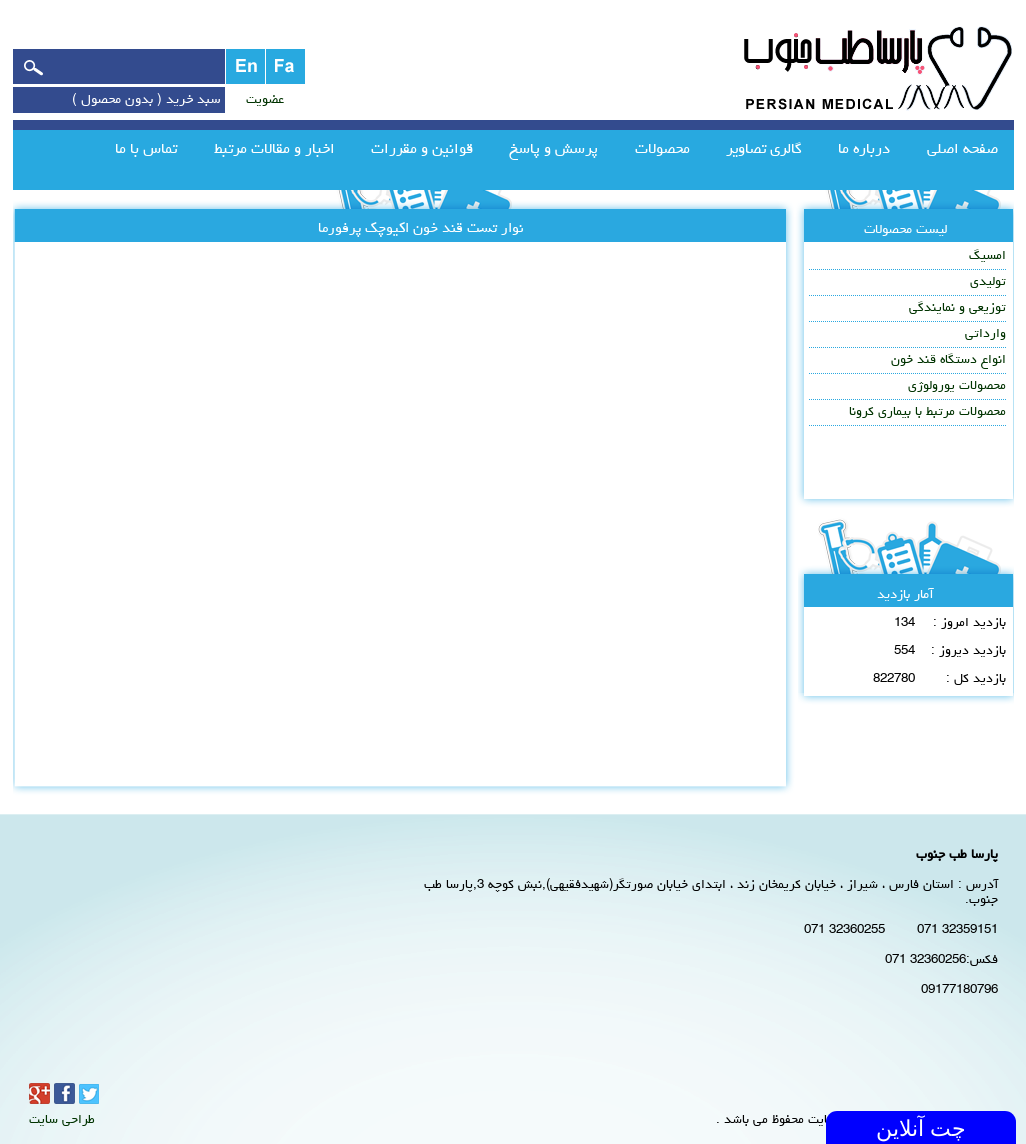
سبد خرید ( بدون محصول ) (146, 100)
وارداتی (985, 334)
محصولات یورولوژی (957, 386)
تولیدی (988, 282)
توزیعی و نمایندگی (957, 308)
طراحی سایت (62, 1120)
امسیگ (987, 256)
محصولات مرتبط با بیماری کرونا (927, 412)
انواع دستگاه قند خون (948, 360)
